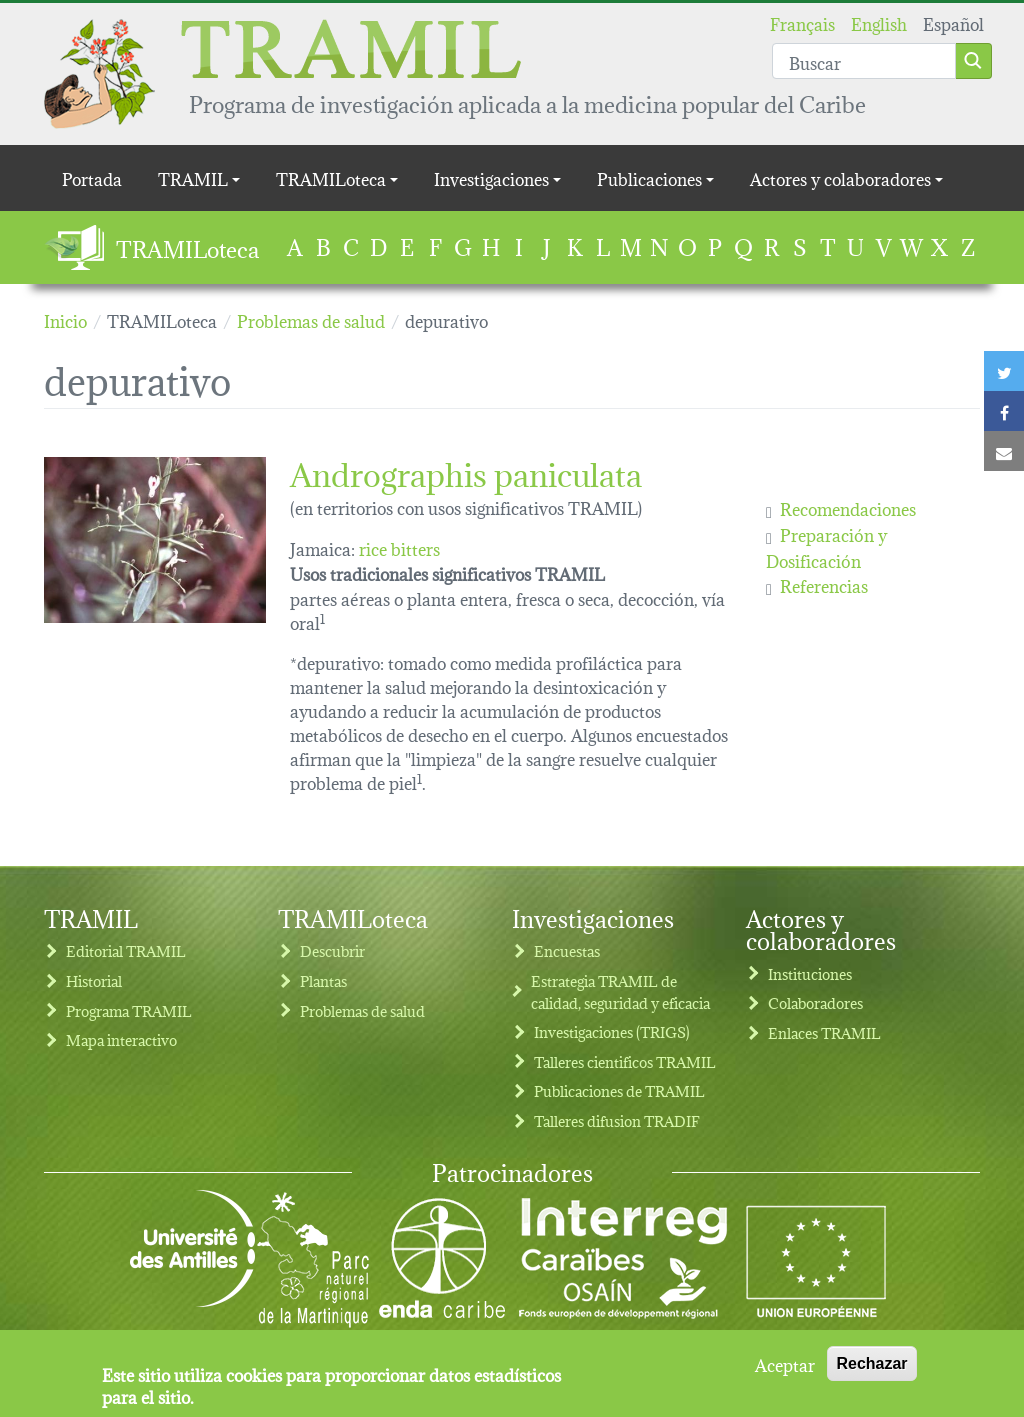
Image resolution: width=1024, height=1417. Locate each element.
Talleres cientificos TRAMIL (625, 1061)
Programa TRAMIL (129, 1010)
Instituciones (810, 973)
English (879, 22)
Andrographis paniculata (466, 471)
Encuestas (567, 950)
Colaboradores (815, 1002)
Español (953, 22)
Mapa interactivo (121, 1039)
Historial (94, 980)
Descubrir (332, 950)
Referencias (824, 584)
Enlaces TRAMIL (824, 1032)
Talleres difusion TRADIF (617, 1120)
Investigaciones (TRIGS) (612, 1031)
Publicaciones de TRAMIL (619, 1090)
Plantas (323, 980)
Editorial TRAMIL (126, 950)
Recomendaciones (848, 507)
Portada (92, 177)
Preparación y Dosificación (826, 546)
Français (802, 22)
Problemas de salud (362, 1010)
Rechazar (871, 1363)
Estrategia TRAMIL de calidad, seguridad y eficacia (620, 991)
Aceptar (785, 1364)
